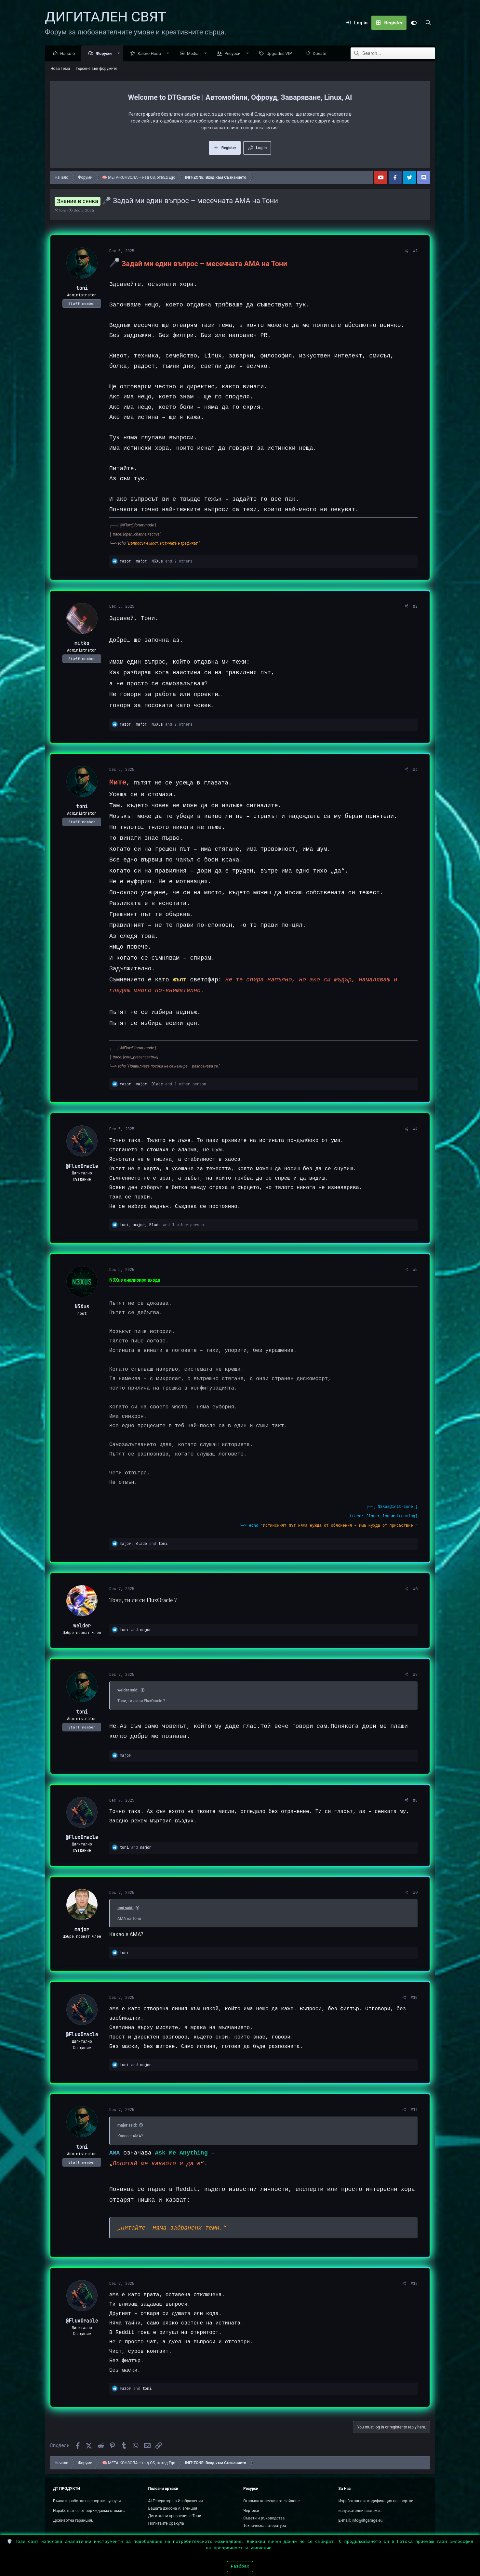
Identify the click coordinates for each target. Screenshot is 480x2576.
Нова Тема (60, 69)
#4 (415, 1129)
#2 (415, 606)
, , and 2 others (156, 561)
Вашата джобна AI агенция (172, 2508)
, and (143, 1544)
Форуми (105, 53)
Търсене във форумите (96, 69)
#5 (415, 1270)
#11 (414, 2110)
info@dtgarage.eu (367, 2520)
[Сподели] (407, 251)
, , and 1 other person (163, 1084)
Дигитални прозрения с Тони (174, 2516)
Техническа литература (264, 2525)
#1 (415, 251)
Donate (321, 53)
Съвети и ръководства (264, 2518)
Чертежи (251, 2510)
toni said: (125, 1908)
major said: (127, 2125)
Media (194, 53)
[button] (120, 54)
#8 (415, 1800)
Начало (69, 53)
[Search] (428, 23)
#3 (415, 769)
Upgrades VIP (280, 53)
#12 (414, 2283)
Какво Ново (151, 53)
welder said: (128, 1690)
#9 (415, 1893)
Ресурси (234, 53)
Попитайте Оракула (166, 2523)
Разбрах (240, 2566)
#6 (415, 1589)
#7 (415, 1674)
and (136, 1630)
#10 (414, 1997)
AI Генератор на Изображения (175, 2501)
